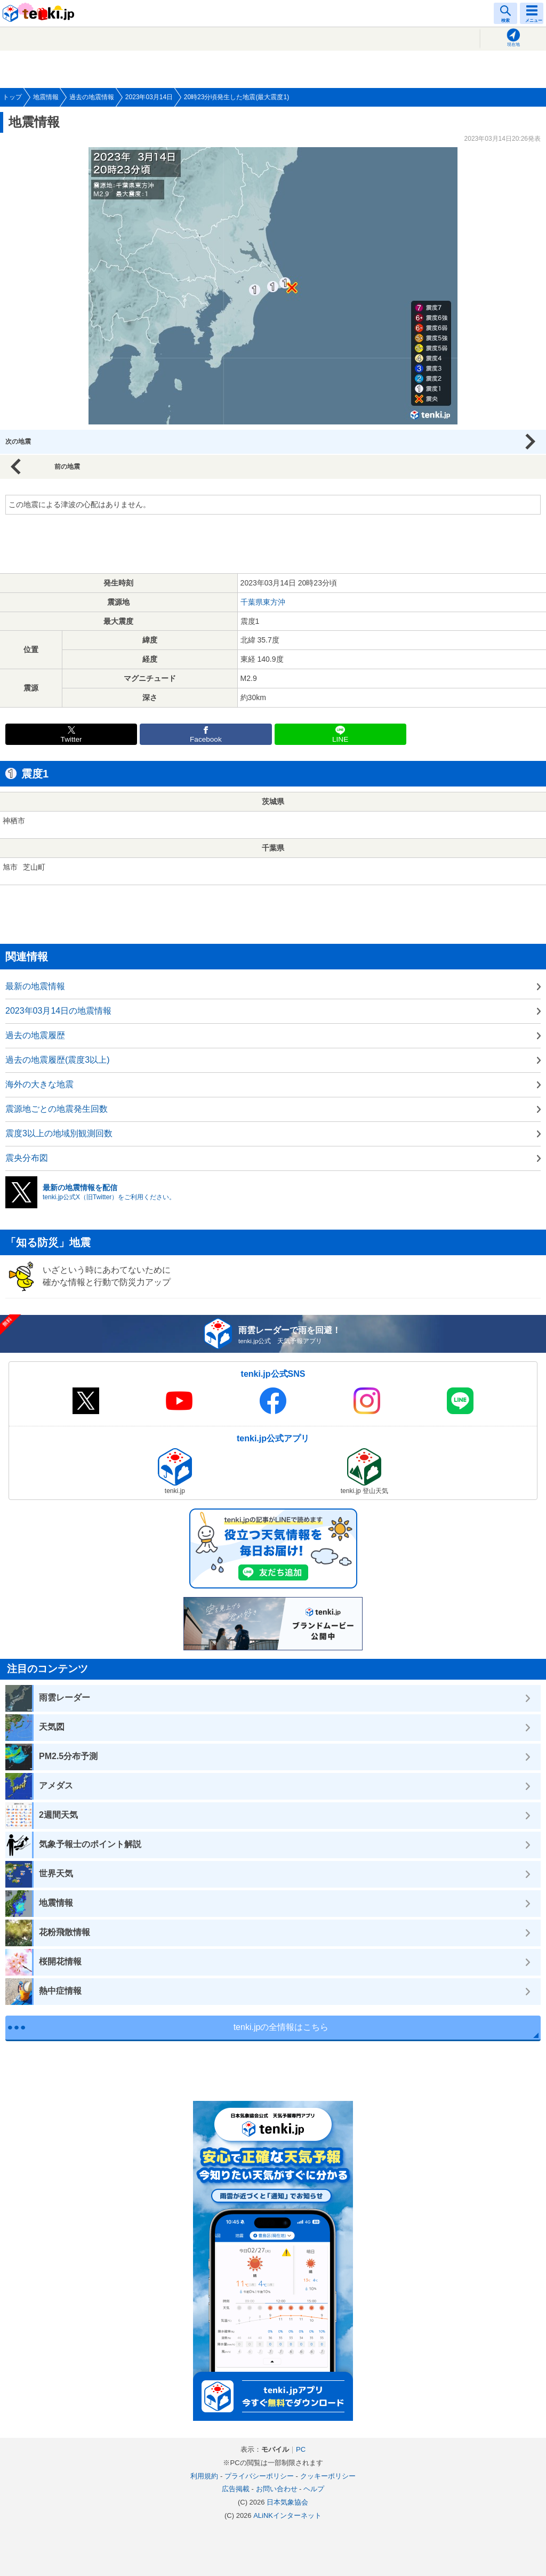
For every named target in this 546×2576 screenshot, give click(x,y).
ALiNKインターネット (287, 2515)
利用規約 (204, 2476)
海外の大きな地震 (39, 1084)
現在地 (513, 44)
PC (301, 2449)
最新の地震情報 (35, 986)
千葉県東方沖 (262, 602)
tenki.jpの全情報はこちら (281, 2027)
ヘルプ (313, 2489)
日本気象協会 (287, 2502)
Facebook (206, 739)
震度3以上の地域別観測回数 (59, 1133)
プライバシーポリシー (259, 2476)
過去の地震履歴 (35, 1035)
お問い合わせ (277, 2489)
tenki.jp (40, 13)
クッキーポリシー (328, 2476)
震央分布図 (26, 1157)
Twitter (71, 739)
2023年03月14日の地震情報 (58, 1010)
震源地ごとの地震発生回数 (56, 1108)
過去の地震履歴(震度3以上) (57, 1059)
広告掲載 (236, 2489)
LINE (340, 739)
